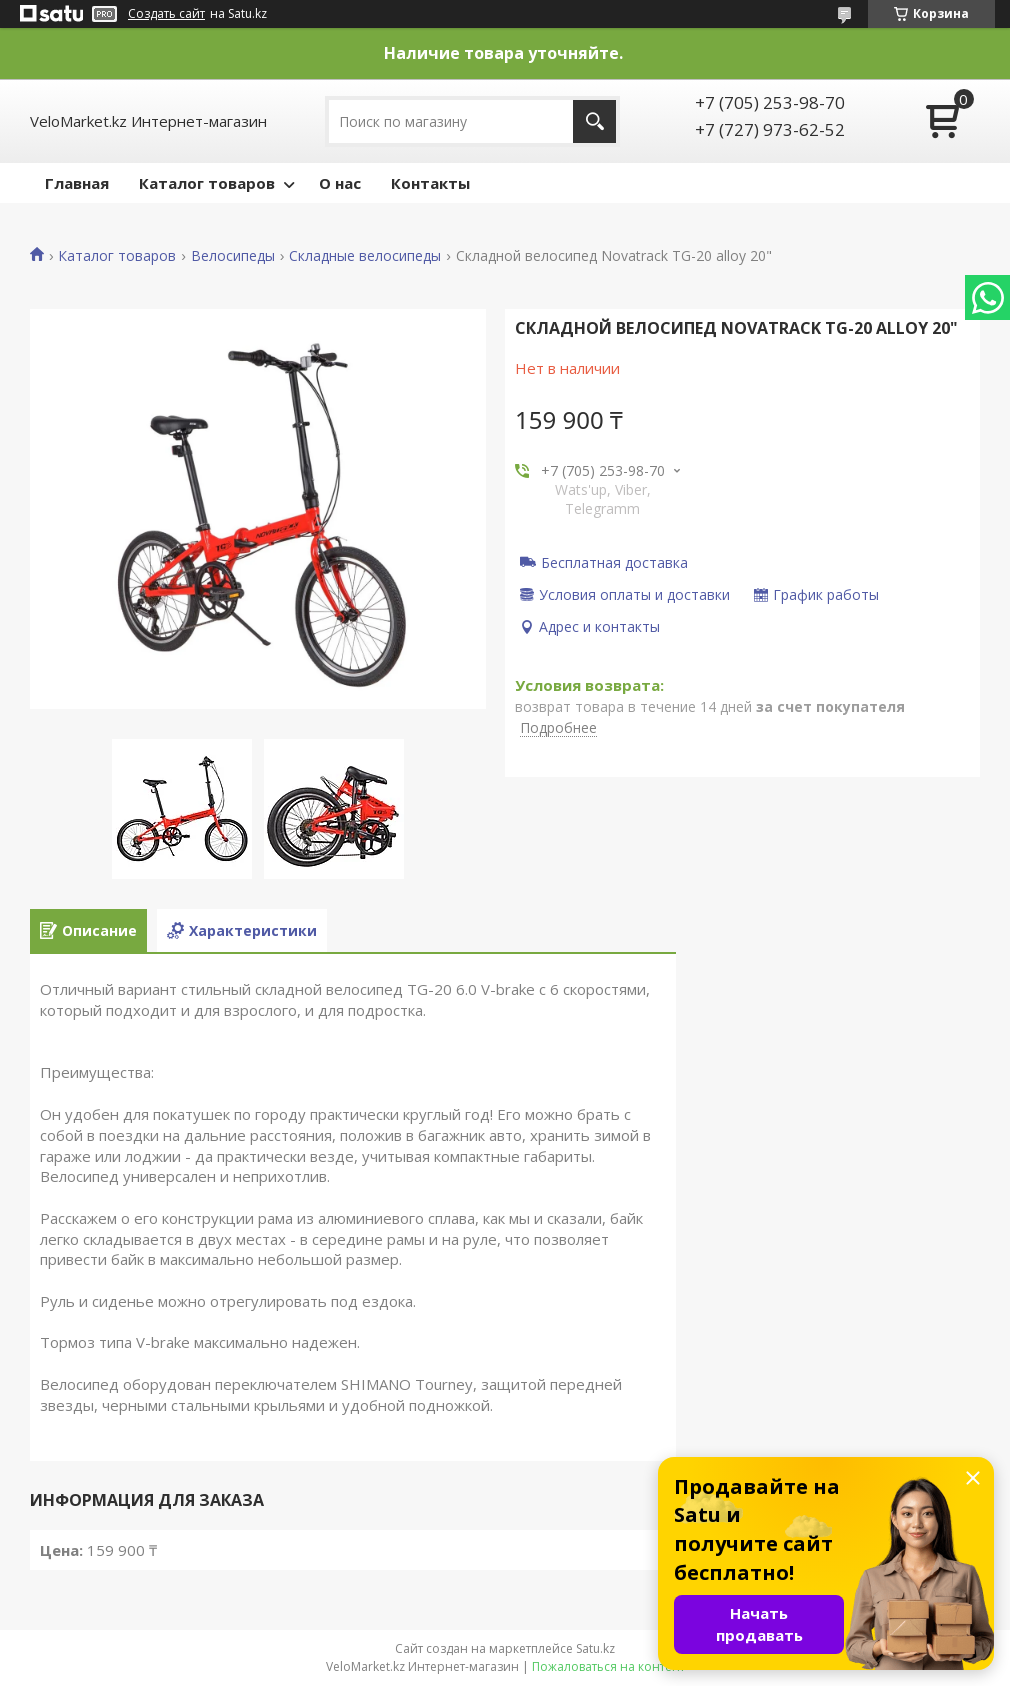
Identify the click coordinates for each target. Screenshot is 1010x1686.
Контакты (430, 183)
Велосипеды (233, 256)
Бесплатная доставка (614, 562)
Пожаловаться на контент (608, 1666)
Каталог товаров (207, 183)
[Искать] (594, 121)
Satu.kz (595, 1648)
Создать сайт (166, 14)
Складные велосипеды (365, 256)
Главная (77, 183)
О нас (340, 183)
